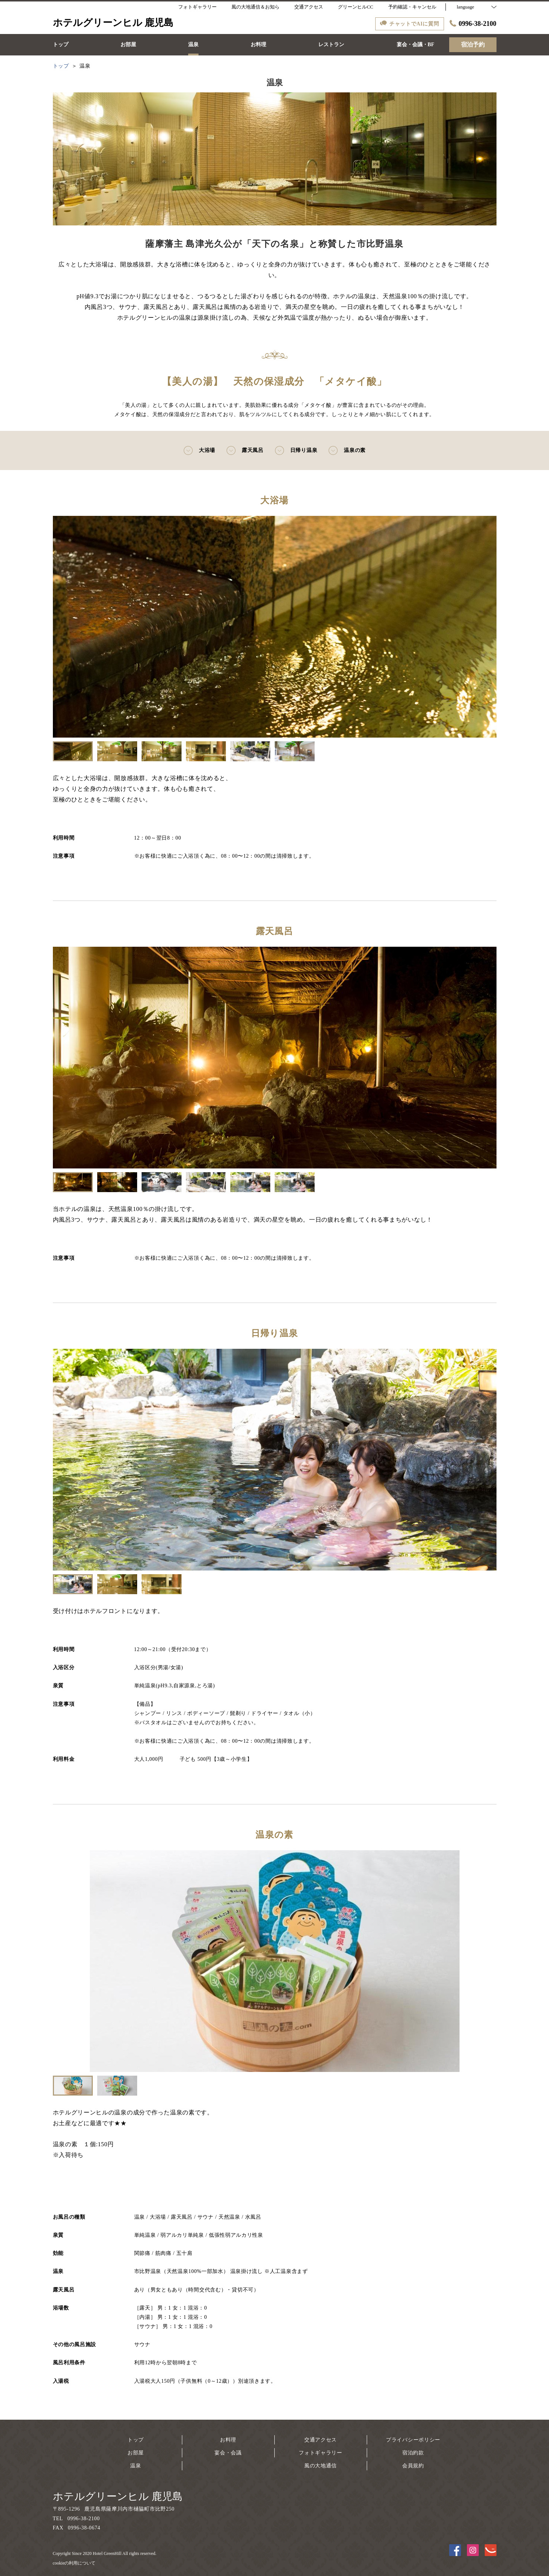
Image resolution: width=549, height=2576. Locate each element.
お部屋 (136, 2453)
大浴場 (199, 450)
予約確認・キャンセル (412, 7)
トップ (136, 2440)
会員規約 (413, 2465)
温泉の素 (347, 450)
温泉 (135, 2465)
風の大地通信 (320, 2465)
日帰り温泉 (296, 450)
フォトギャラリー (320, 2453)
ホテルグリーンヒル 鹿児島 (118, 2496)
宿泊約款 (413, 2453)
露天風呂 (245, 450)
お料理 (228, 2440)
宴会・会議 (228, 2453)
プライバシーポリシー (413, 2440)
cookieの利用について (74, 2563)
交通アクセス (320, 2440)
